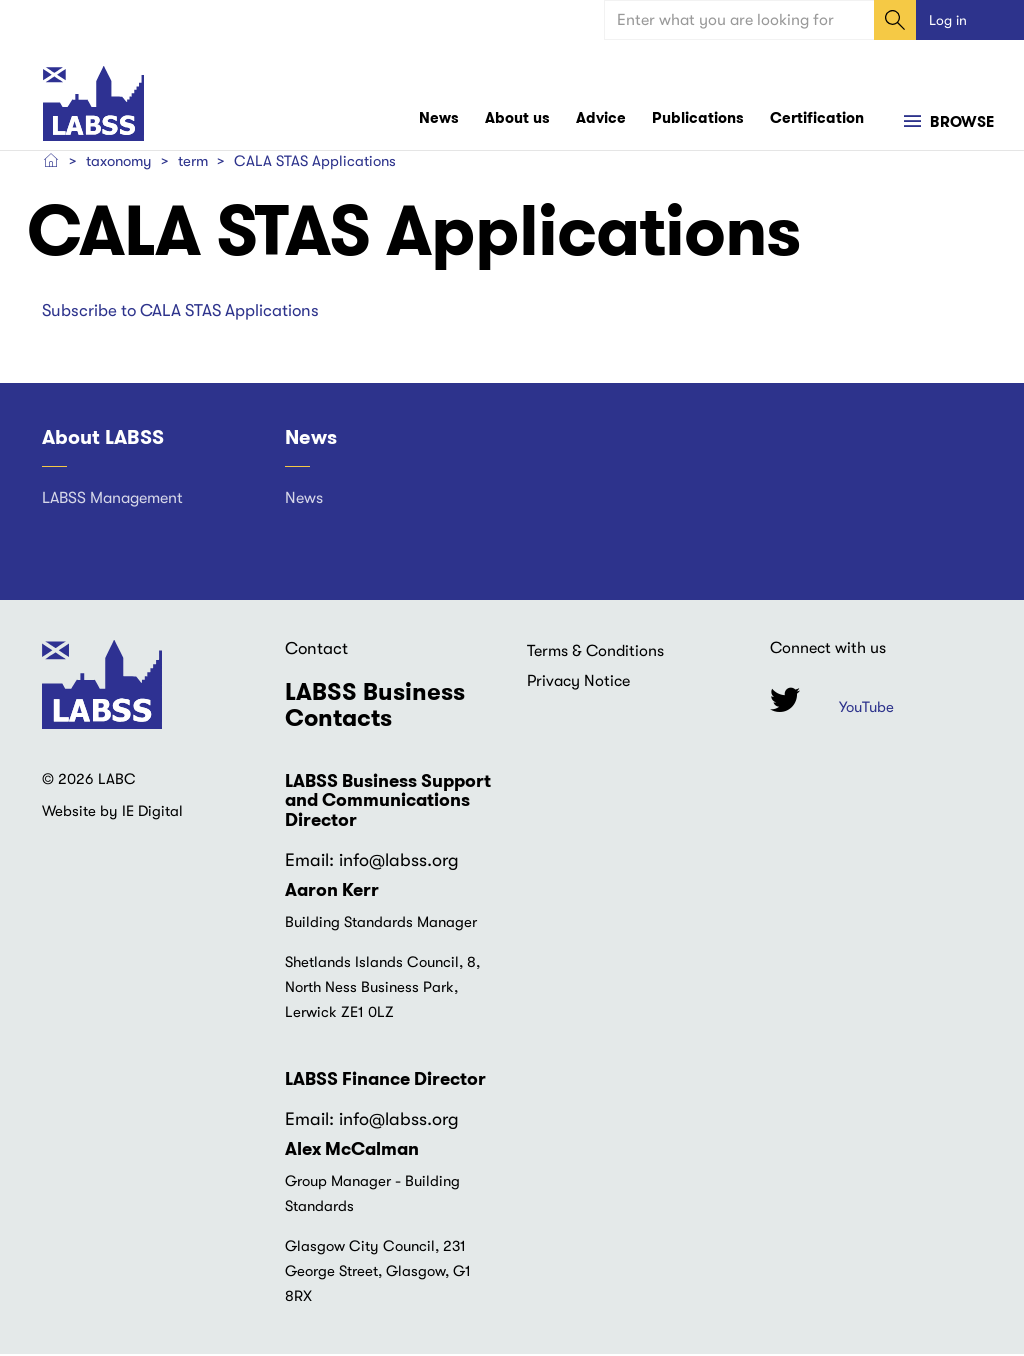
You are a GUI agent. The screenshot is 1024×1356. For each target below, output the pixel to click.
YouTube (866, 709)
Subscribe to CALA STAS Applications (180, 311)
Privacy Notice (578, 683)
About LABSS (103, 439)
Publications (698, 120)
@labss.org (414, 862)
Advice (601, 120)
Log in (948, 20)
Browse (960, 124)
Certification (817, 120)
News (439, 120)
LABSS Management (112, 500)
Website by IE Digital (112, 813)
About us (517, 120)
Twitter (785, 701)
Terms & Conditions (595, 653)
